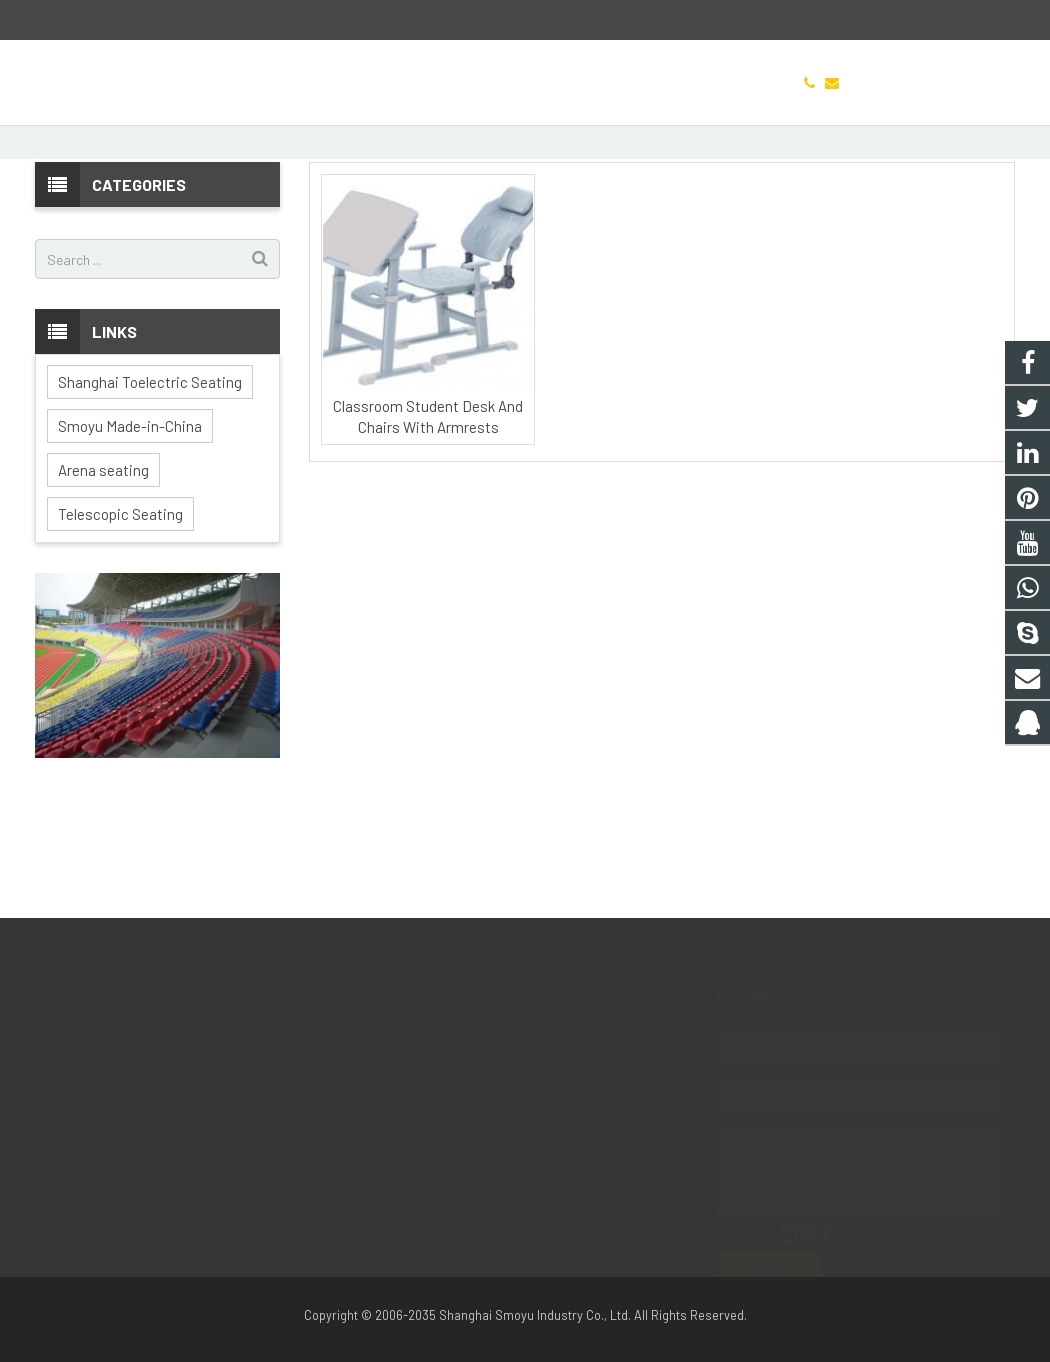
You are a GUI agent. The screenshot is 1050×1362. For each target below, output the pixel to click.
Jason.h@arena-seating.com (158, 20)
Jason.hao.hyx (427, 1123)
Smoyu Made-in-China (130, 537)
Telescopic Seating (120, 625)
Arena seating (103, 581)
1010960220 (421, 1036)
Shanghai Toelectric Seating (150, 493)
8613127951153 (426, 1065)
